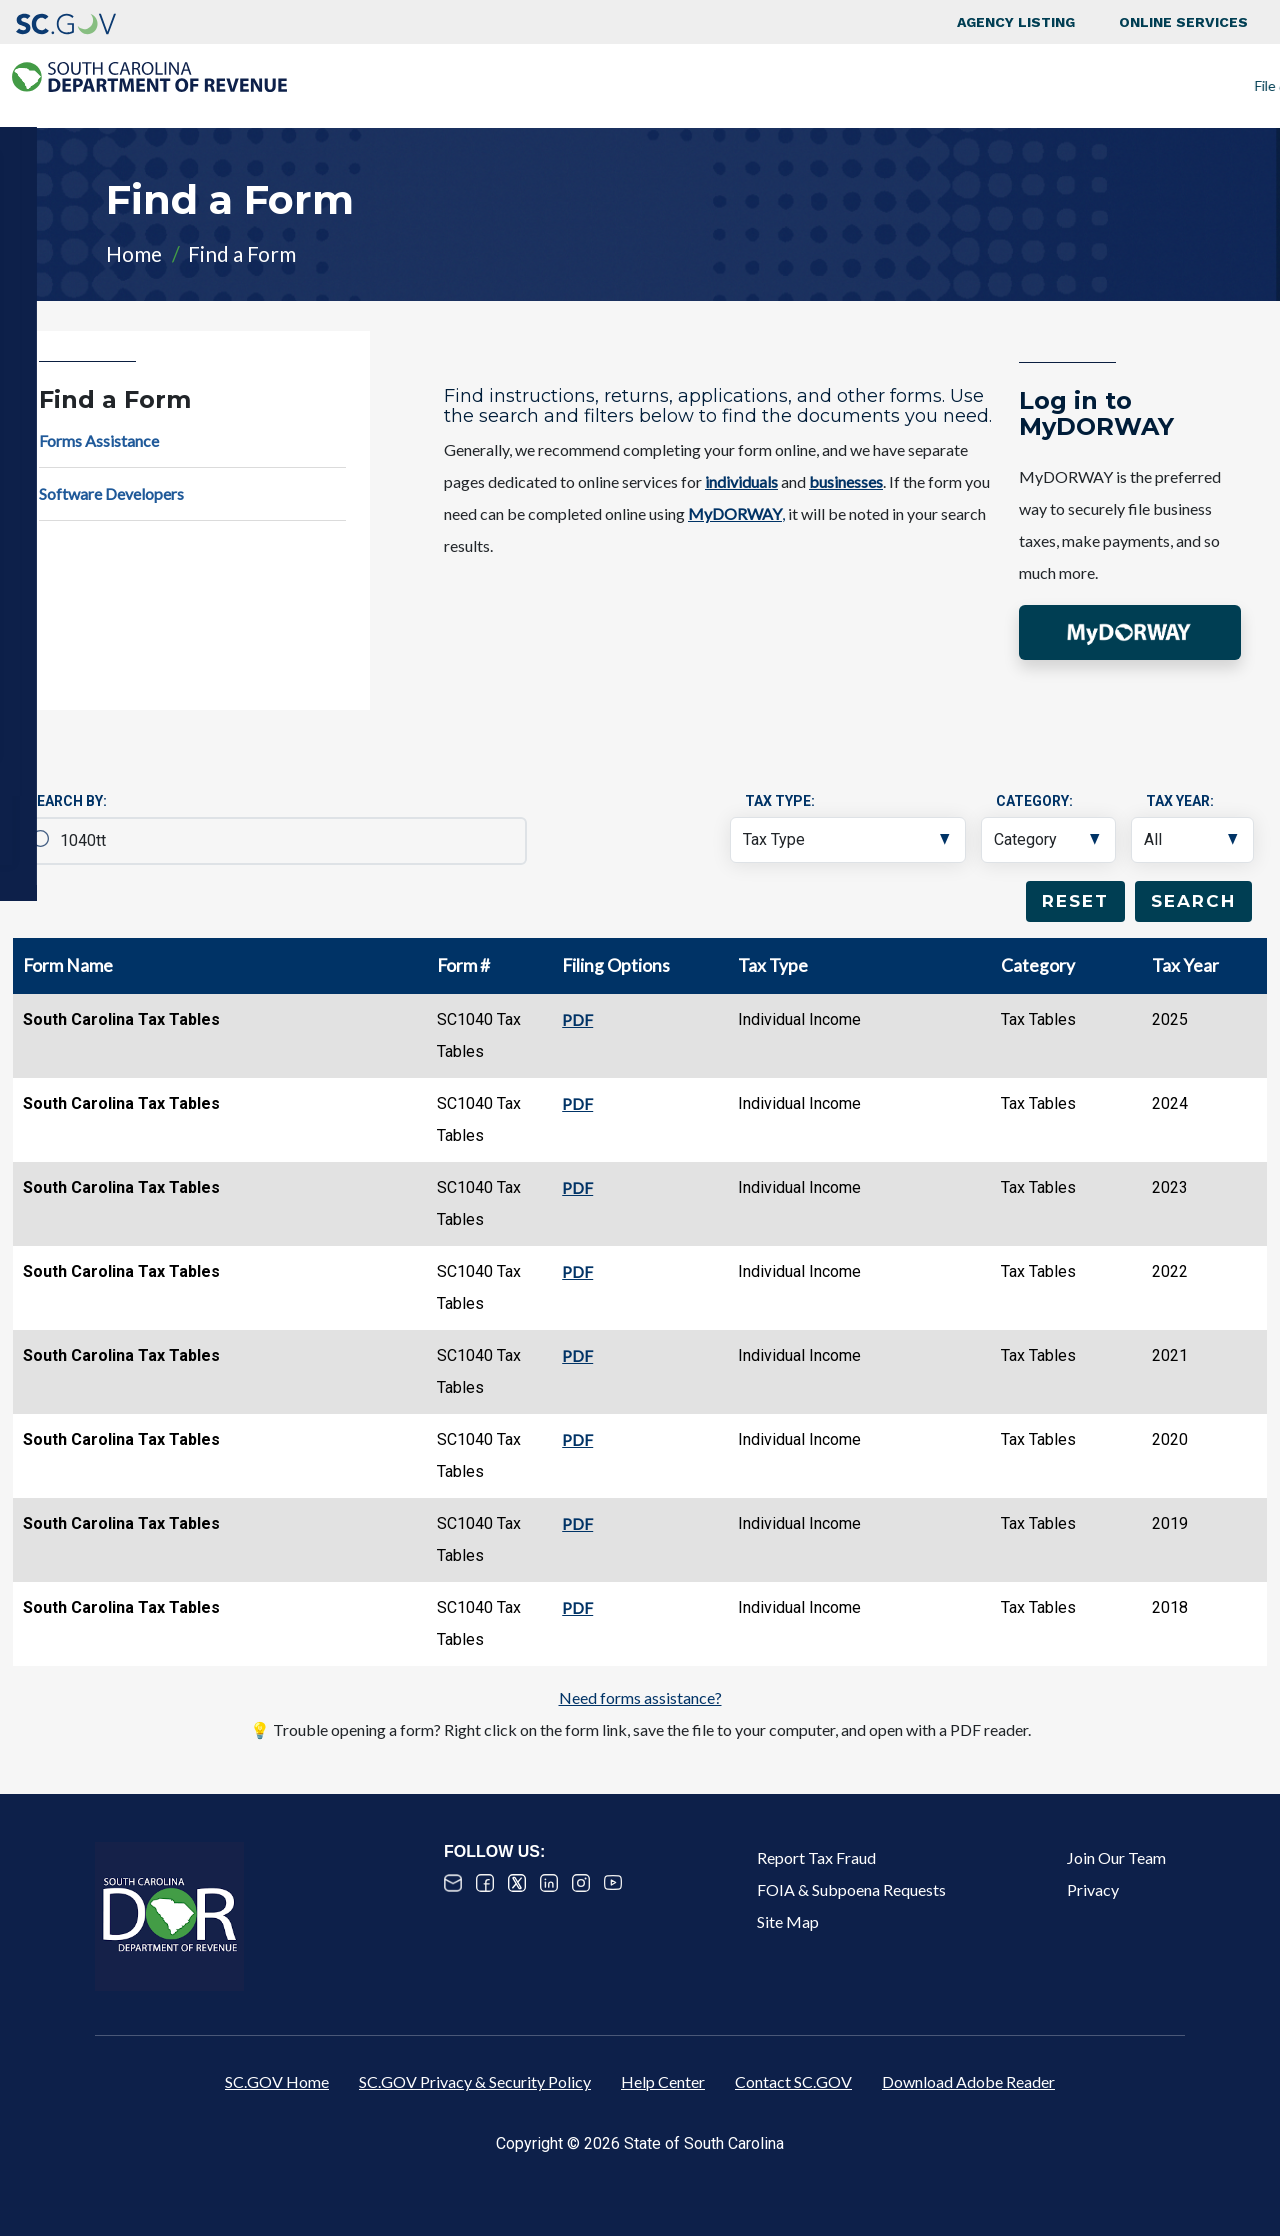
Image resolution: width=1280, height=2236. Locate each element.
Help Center (663, 2081)
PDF (577, 1019)
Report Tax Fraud (816, 1857)
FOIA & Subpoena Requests (851, 1889)
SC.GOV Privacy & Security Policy (475, 2081)
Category (1038, 965)
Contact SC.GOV (793, 2081)
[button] (1130, 632)
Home (134, 253)
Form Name (68, 965)
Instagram (581, 1883)
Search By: (67, 801)
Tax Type (773, 965)
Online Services (1183, 22)
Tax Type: (780, 801)
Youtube (613, 1883)
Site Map (788, 1921)
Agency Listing (1016, 22)
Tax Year (1185, 965)
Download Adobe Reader (968, 2081)
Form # (463, 965)
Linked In (549, 1883)
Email (453, 1883)
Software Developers (111, 493)
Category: (1034, 801)
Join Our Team (1116, 1857)
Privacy (1093, 1889)
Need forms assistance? (640, 1697)
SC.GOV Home (277, 2081)
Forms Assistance (99, 440)
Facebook (485, 1883)
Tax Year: (1180, 801)
